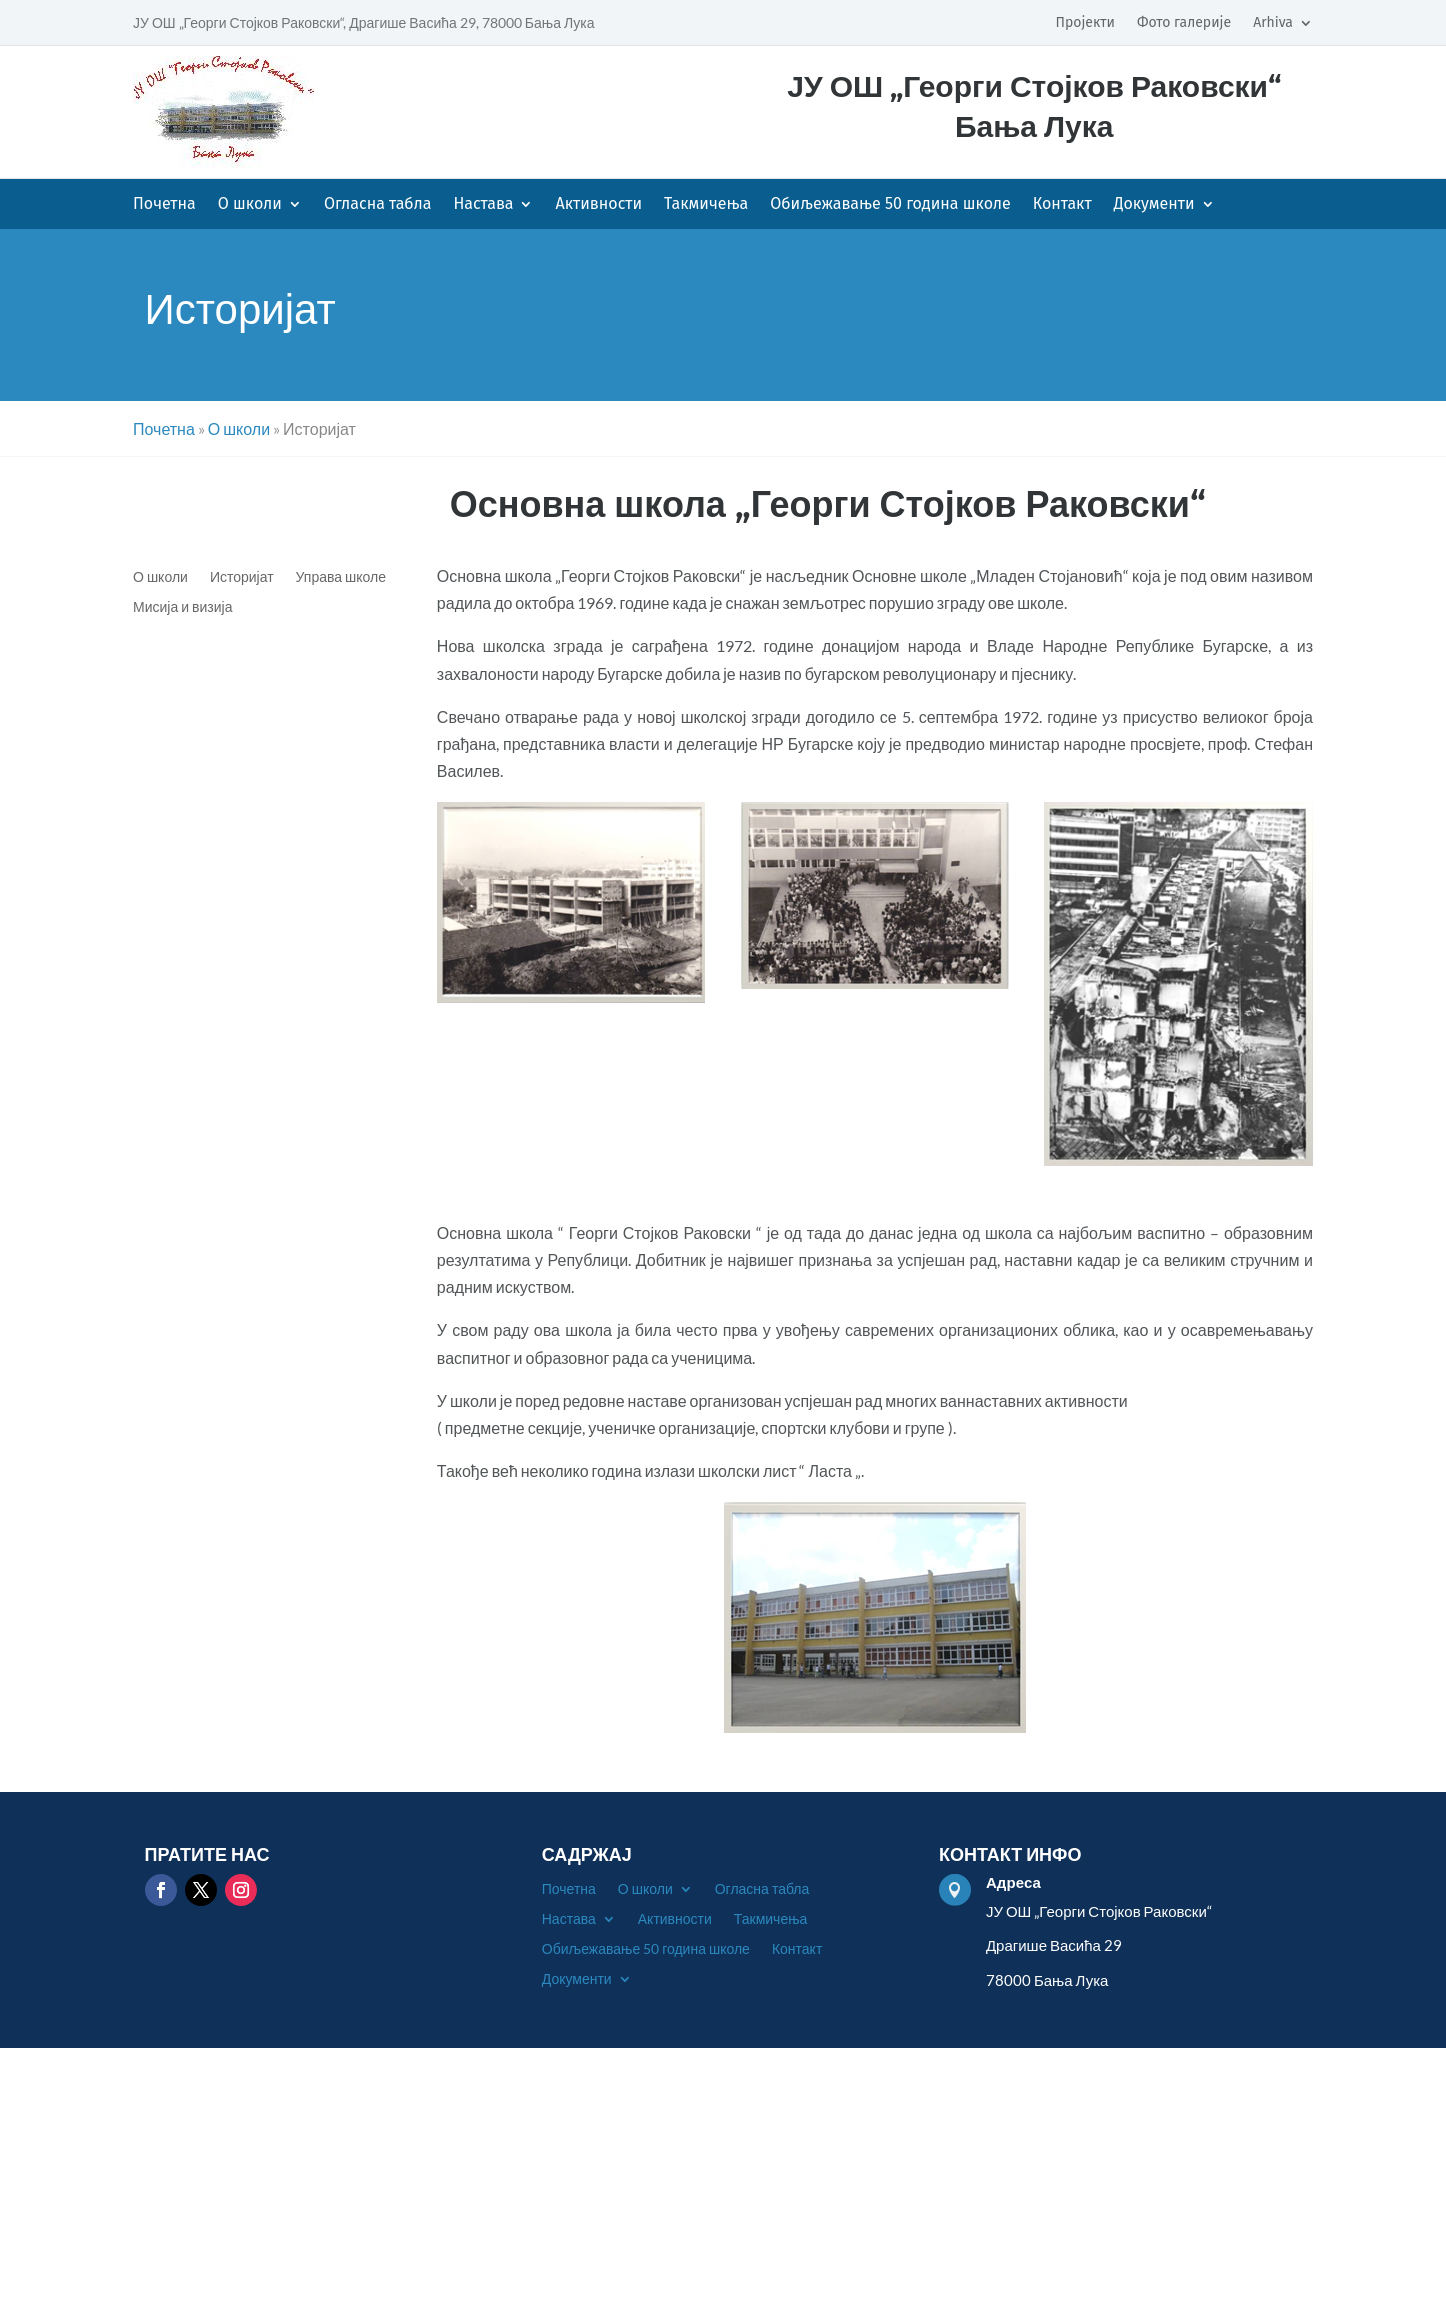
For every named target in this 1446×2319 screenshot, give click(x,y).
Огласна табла (377, 205)
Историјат (242, 577)
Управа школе (341, 577)
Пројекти (1084, 23)
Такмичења (706, 205)
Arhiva (1273, 23)
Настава (483, 205)
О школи (250, 205)
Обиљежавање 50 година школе (890, 205)
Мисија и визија (182, 607)
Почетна (164, 205)
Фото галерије (1184, 23)
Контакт (1062, 205)
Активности (598, 205)
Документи (1154, 205)
